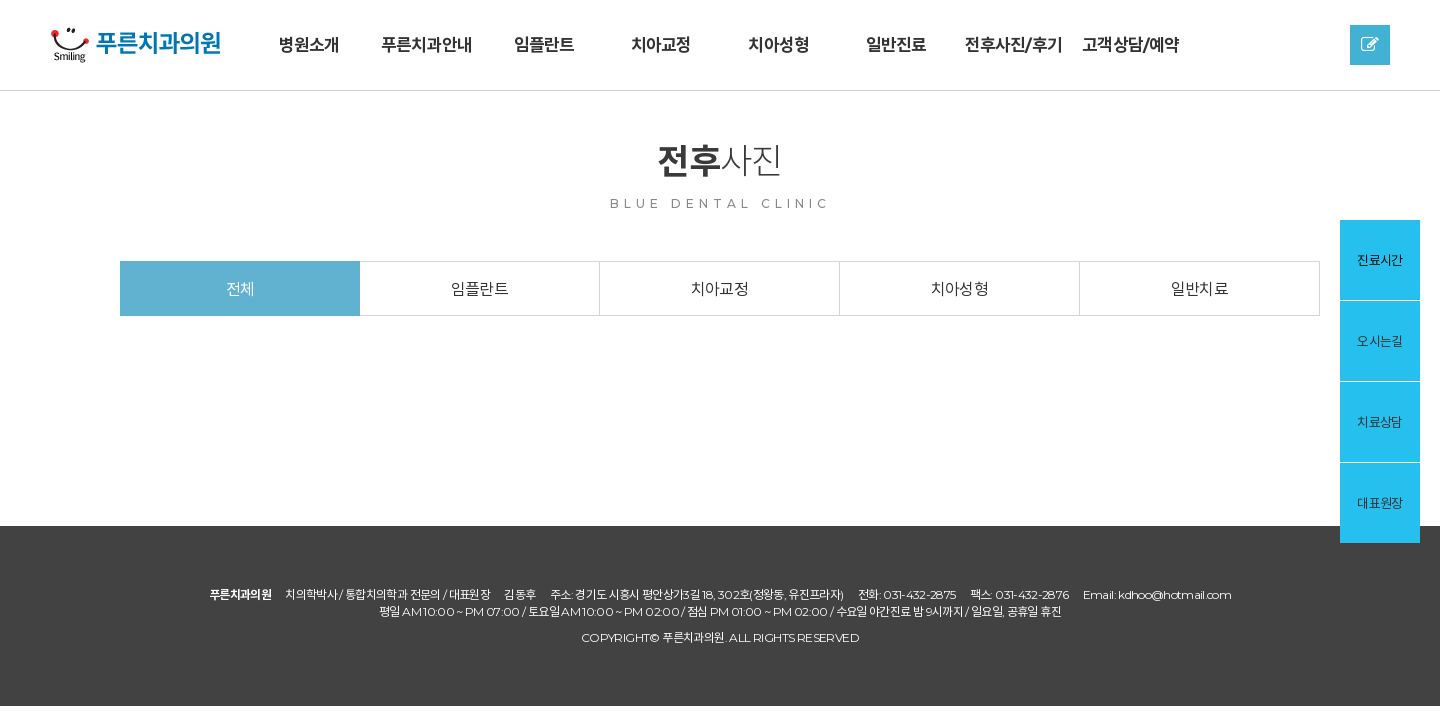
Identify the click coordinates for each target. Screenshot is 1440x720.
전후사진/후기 (1013, 45)
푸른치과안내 (426, 45)
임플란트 (544, 45)
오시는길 (1379, 341)
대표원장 (1379, 503)
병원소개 (309, 45)
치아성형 (778, 45)
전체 (240, 289)
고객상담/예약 (1130, 45)
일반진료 (896, 45)
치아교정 (661, 45)
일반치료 (1199, 289)
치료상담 (1379, 422)
